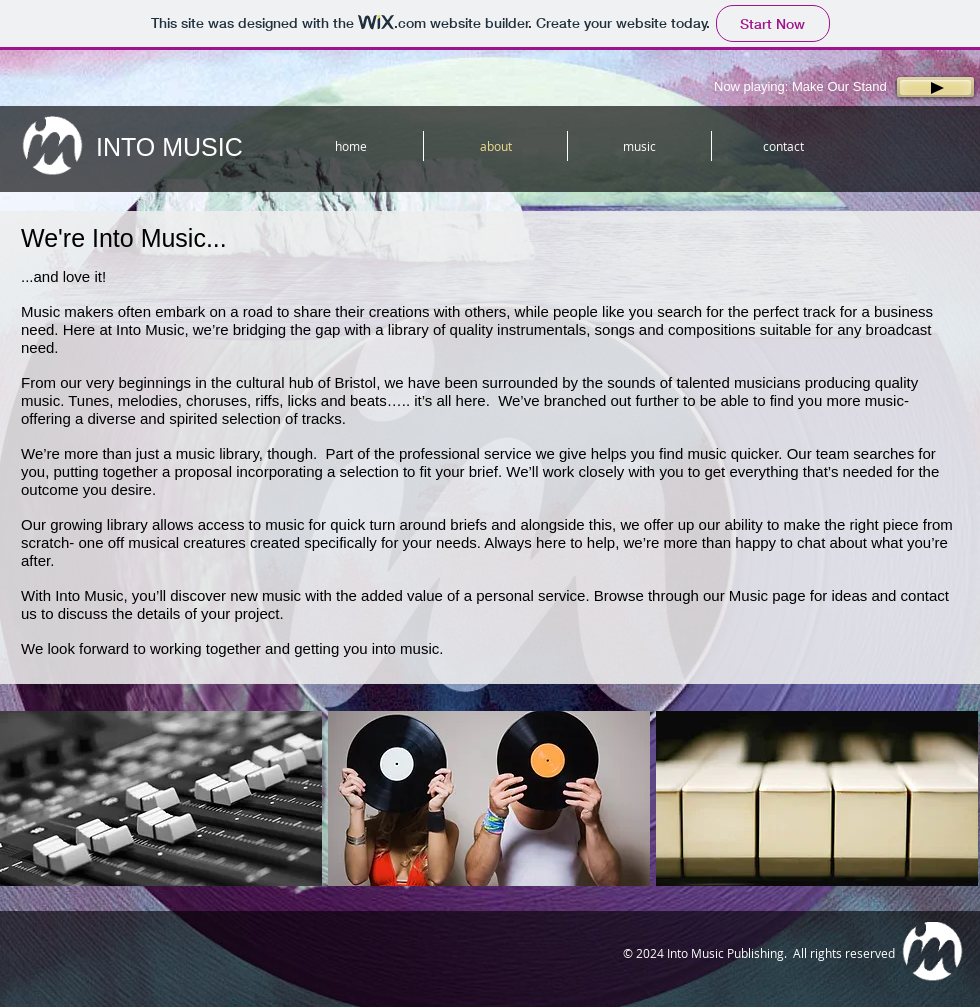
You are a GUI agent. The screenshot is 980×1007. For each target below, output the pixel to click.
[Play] (935, 87)
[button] (161, 798)
